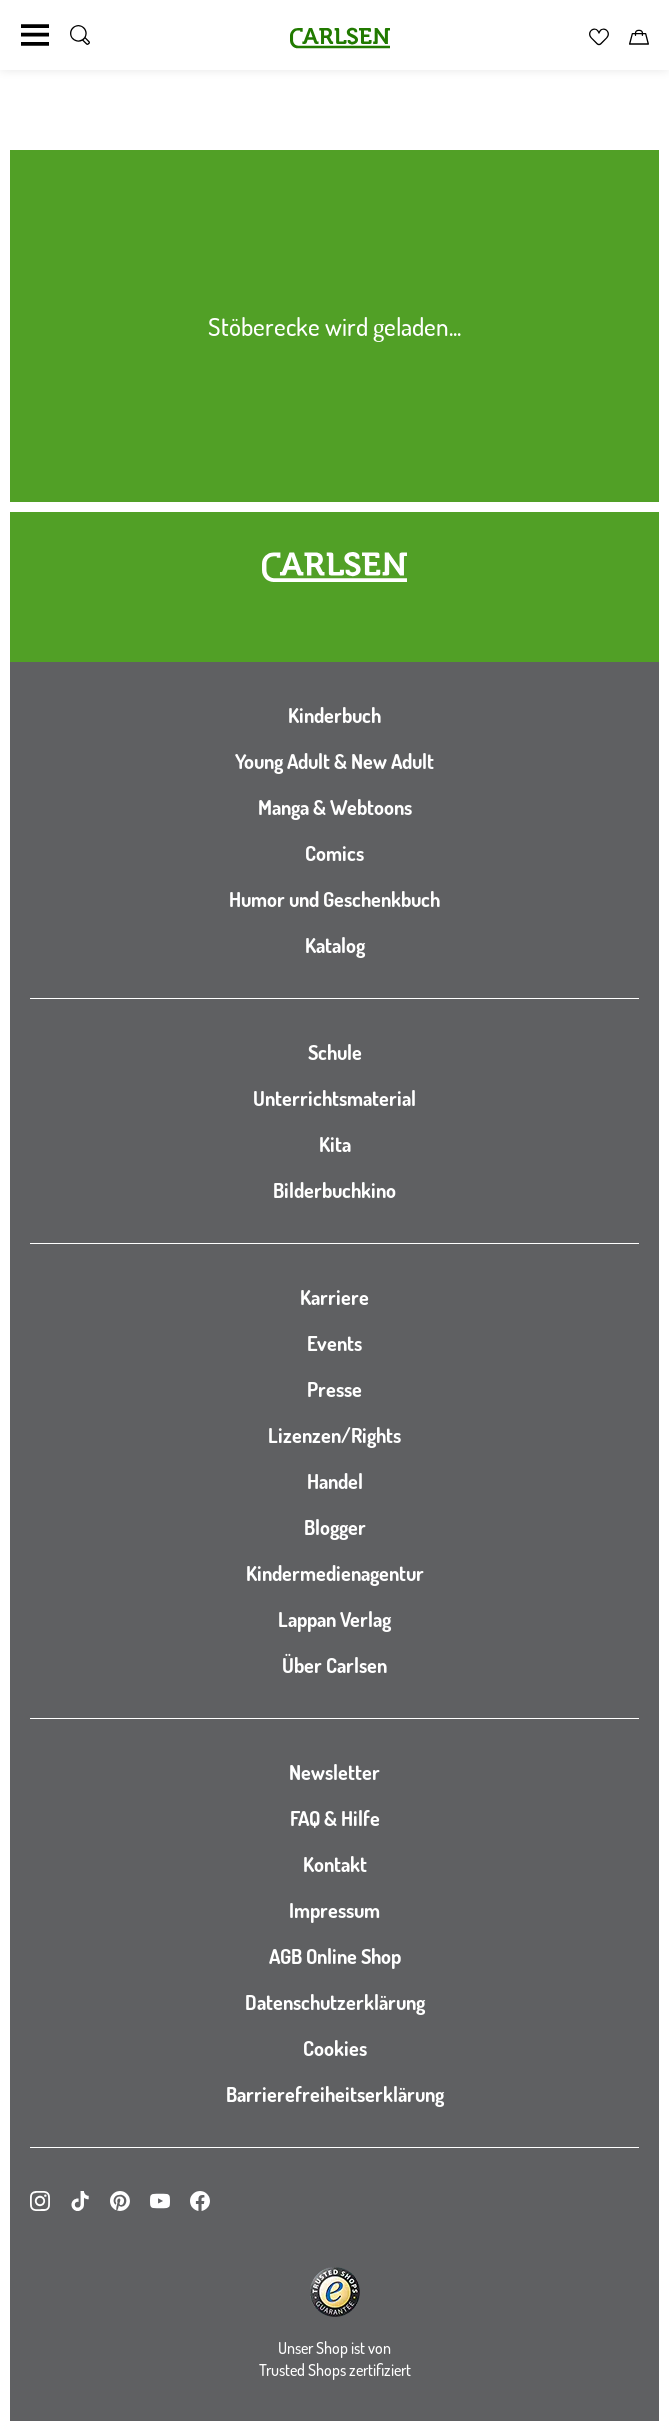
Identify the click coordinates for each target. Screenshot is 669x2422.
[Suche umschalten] (80, 35)
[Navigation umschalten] (35, 35)
